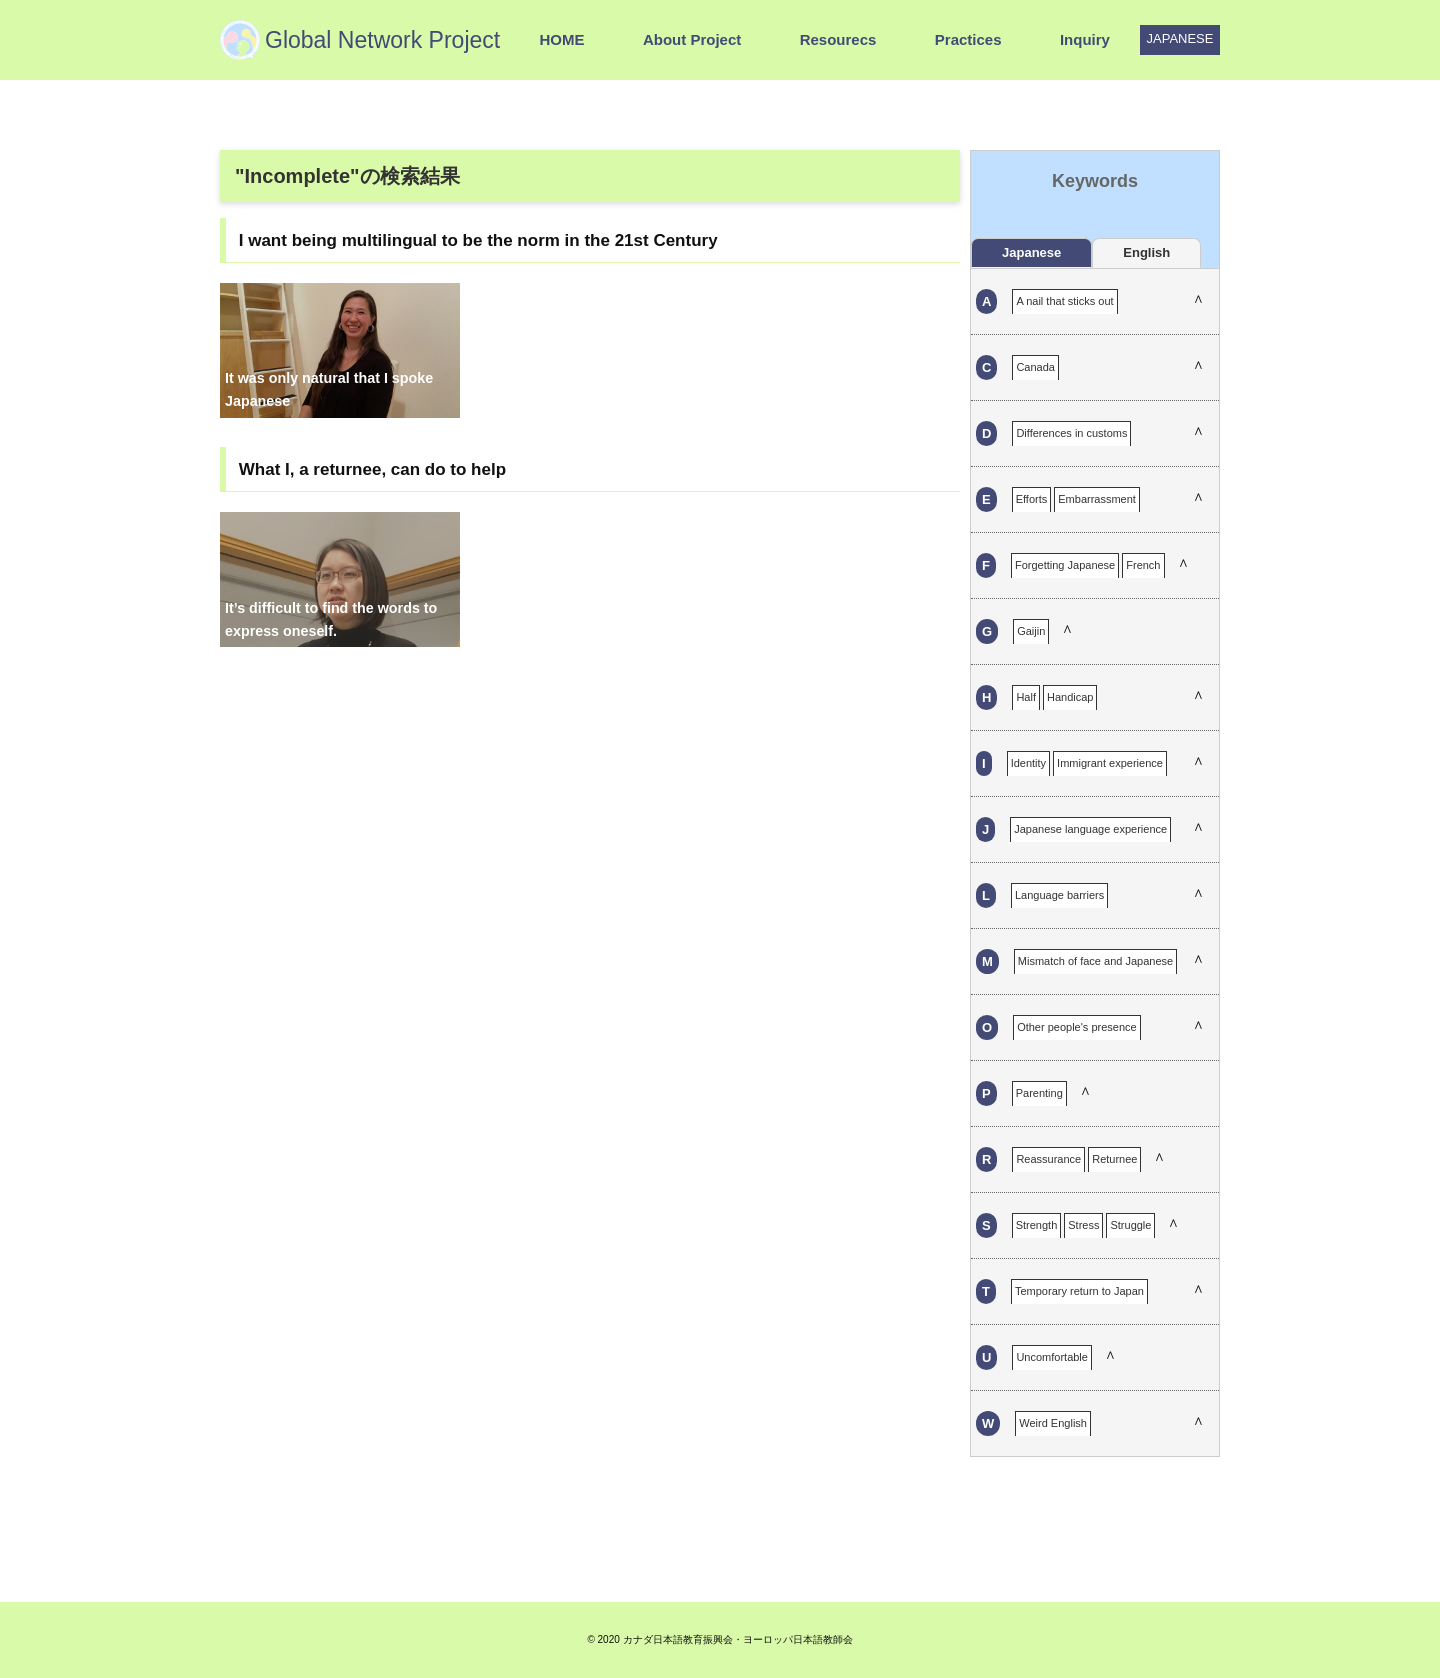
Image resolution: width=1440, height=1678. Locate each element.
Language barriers (1059, 895)
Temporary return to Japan (1079, 1291)
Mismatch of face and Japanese (1095, 961)
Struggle (1130, 1225)
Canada (1035, 367)
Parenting (1039, 1093)
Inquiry (1085, 39)
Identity (1028, 763)
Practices (968, 39)
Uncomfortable (1052, 1357)
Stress (1083, 1225)
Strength (1037, 1225)
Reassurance (1048, 1159)
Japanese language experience (1090, 829)
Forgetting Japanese (1065, 565)
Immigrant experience (1110, 763)
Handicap (1070, 697)
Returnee (1114, 1159)
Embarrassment (1097, 499)
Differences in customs (1071, 433)
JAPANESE (1180, 38)
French (1143, 565)
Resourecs (838, 39)
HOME (561, 39)
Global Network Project (382, 40)
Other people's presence (1077, 1027)
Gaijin (1031, 631)
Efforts (1032, 499)
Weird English (1053, 1423)
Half (1026, 697)
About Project (692, 39)
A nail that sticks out (1064, 301)
